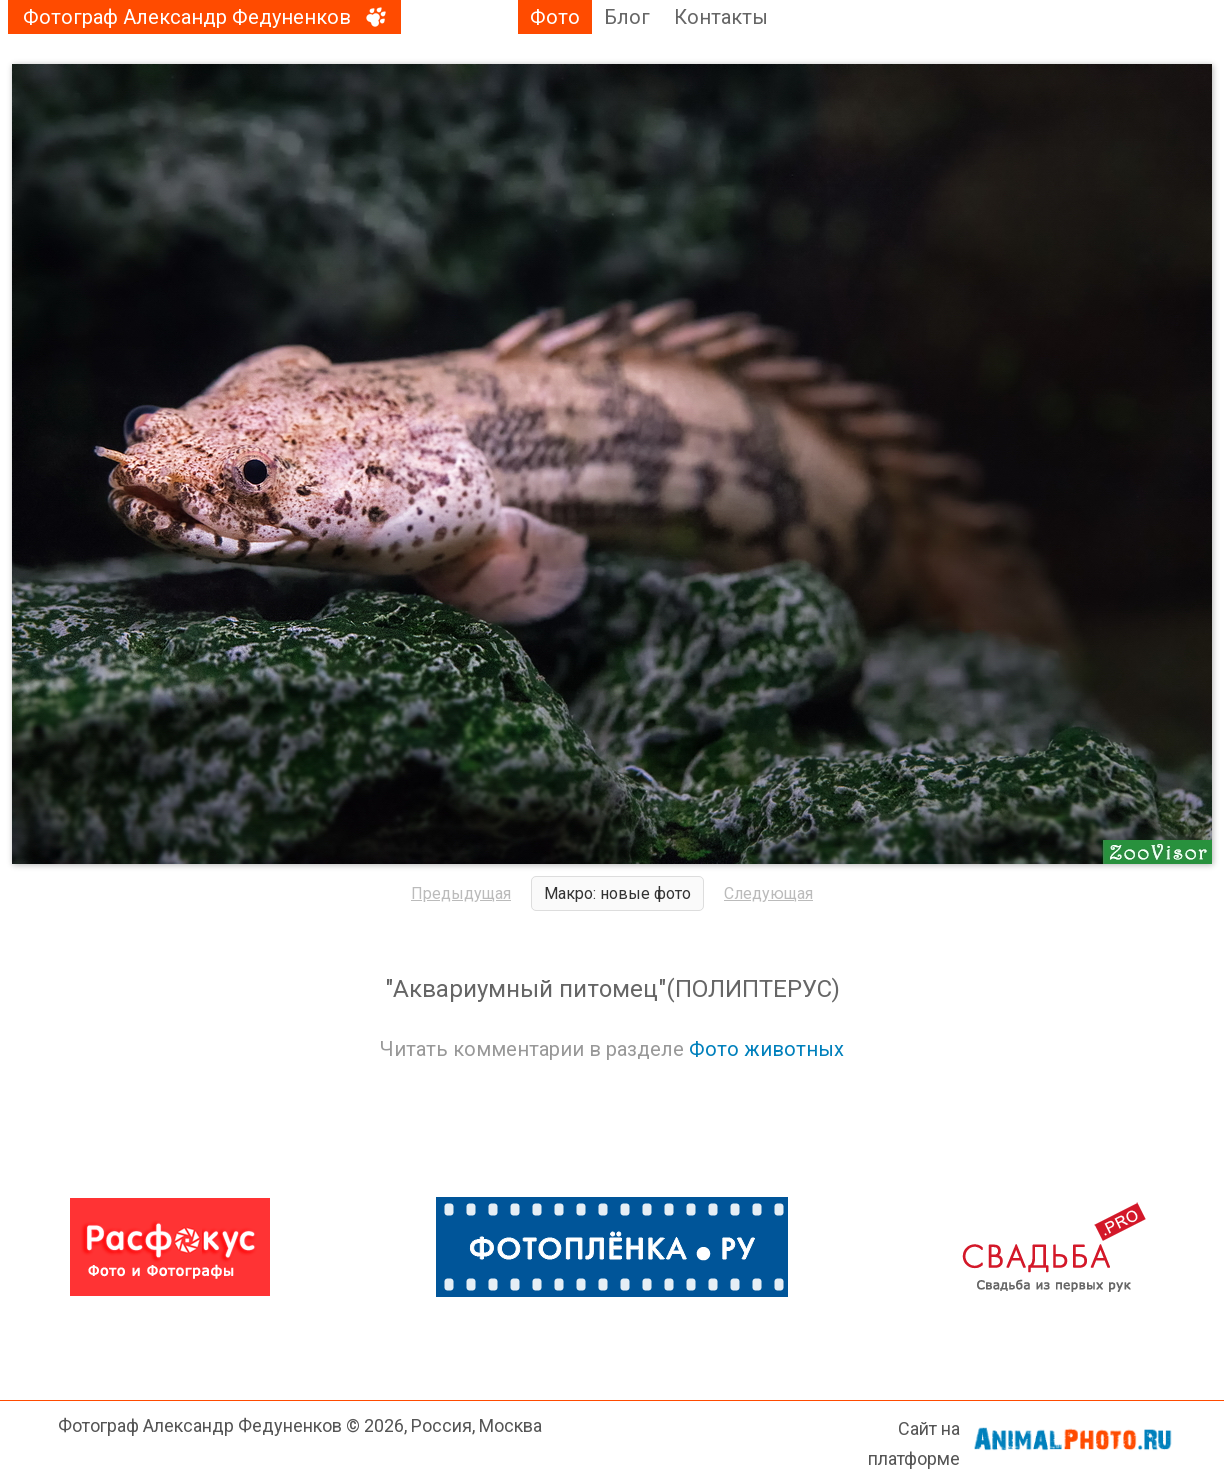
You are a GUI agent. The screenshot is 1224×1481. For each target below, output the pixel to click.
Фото (555, 17)
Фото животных (766, 1049)
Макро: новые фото (617, 893)
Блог (627, 17)
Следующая (768, 893)
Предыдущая (461, 893)
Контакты (721, 17)
